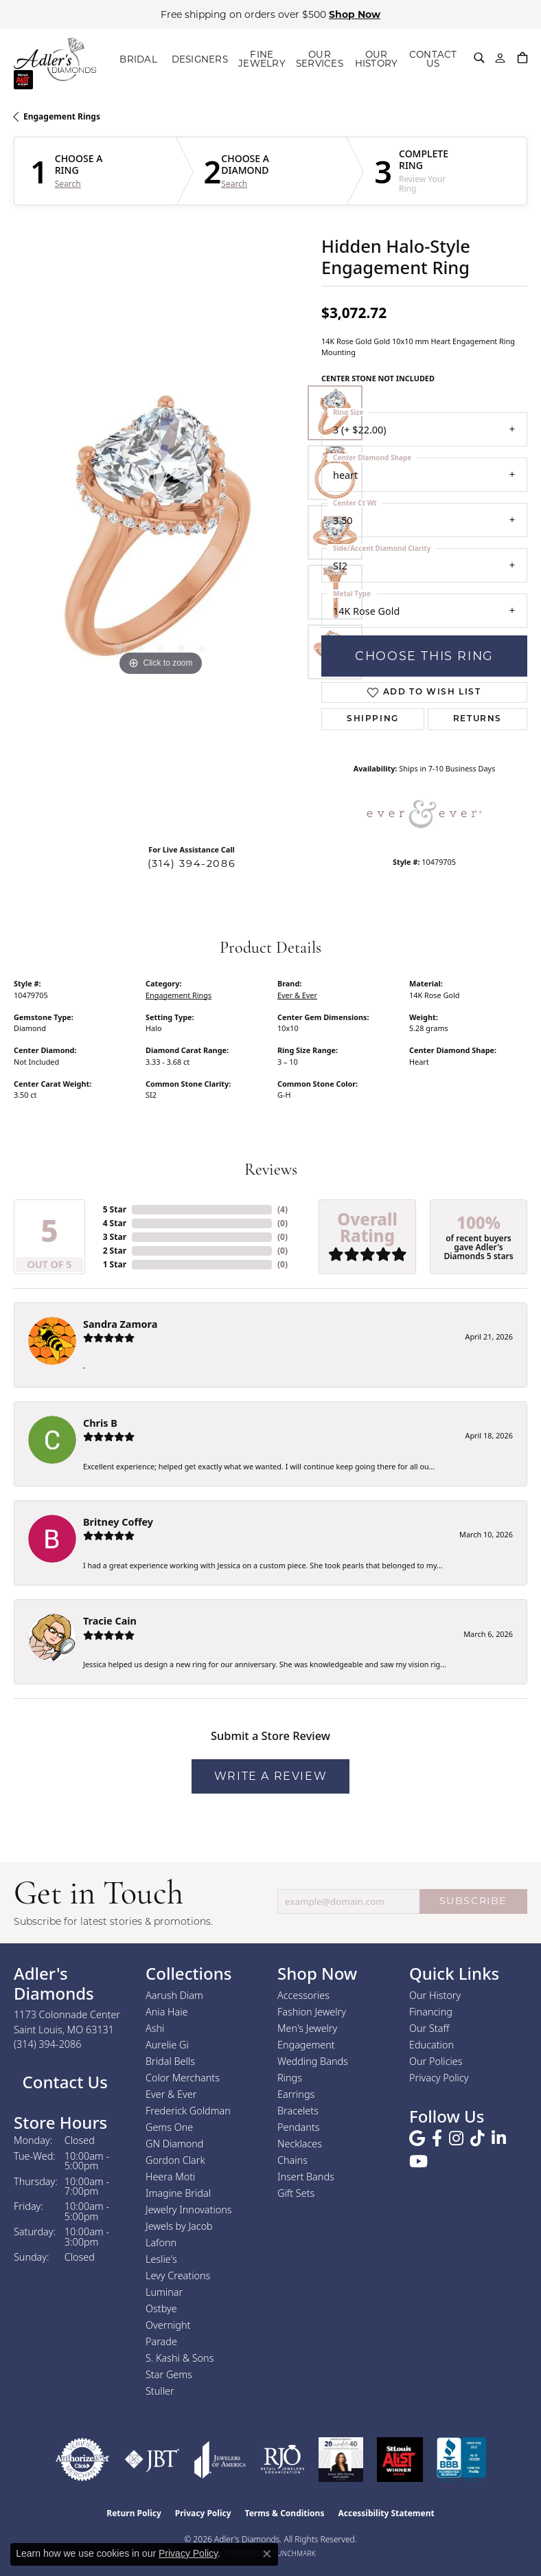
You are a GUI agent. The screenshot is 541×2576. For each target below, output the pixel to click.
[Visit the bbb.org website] (461, 2459)
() (282, 1209)
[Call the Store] (48, 2043)
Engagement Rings (61, 116)
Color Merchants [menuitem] (183, 2077)
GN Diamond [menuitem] (174, 2143)
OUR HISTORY (376, 58)
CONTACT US (433, 58)
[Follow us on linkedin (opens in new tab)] (499, 2138)
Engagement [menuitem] (306, 2044)
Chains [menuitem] (292, 2160)
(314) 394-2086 (191, 863)
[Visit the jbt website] (152, 2459)
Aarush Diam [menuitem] (174, 1995)
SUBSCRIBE (473, 1901)
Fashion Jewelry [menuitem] (311, 2011)
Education (431, 2044)
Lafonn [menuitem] (161, 2242)
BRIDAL (146, 59)
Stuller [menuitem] (160, 2390)
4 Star (114, 1223)
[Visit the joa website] (220, 2459)
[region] (161, 532)
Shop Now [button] (354, 14)
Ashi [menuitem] (155, 2028)
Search (68, 184)
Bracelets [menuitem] (298, 2110)
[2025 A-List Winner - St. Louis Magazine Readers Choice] (400, 2459)
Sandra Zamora (120, 1324)
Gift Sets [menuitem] (295, 2193)
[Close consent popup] (267, 2554)
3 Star (114, 1237)
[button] (479, 57)
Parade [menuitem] (161, 2341)
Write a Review (270, 1776)
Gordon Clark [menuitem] (175, 2160)
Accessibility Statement (386, 2513)
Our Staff (429, 2028)
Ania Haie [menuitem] (167, 2011)
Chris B (100, 1423)
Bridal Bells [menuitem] (170, 2061)
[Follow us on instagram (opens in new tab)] (456, 2138)
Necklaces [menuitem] (299, 2143)
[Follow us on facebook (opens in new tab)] (437, 2138)
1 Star (114, 1264)
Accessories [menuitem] (303, 1995)
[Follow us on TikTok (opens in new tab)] (477, 2138)
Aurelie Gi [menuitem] (167, 2044)
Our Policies (436, 2061)
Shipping (373, 719)
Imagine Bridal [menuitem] (178, 2193)
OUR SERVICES (318, 58)
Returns (477, 719)
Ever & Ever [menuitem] (171, 2094)
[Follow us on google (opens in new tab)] (417, 2138)
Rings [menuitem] (289, 2077)
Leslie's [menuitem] (161, 2259)
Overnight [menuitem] (168, 2324)
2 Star (114, 1250)
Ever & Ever (297, 995)
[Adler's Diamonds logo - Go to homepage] (59, 59)
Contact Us (63, 2081)
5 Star (114, 1209)
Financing (430, 2011)
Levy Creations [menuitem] (178, 2275)
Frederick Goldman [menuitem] (188, 2110)
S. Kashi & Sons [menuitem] (180, 2357)
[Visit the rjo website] (282, 2459)
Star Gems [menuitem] (169, 2374)
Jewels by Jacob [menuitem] (179, 2226)
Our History (435, 1995)
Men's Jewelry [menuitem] (307, 2028)
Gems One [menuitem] (169, 2127)
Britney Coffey (118, 1521)
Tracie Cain (110, 1620)
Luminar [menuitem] (164, 2291)
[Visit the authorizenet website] (82, 2459)
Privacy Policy (439, 2077)
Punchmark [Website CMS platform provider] (294, 2553)
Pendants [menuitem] (298, 2127)
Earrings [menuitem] (295, 2094)
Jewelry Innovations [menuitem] (189, 2209)
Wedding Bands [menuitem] (312, 2061)
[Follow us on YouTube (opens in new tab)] (418, 2162)
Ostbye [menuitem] (161, 2308)
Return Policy (133, 2513)
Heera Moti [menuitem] (170, 2176)
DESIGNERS (204, 59)
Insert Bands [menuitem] (305, 2176)
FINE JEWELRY (261, 58)
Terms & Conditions (285, 2513)
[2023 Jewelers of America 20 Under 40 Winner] (341, 2459)
